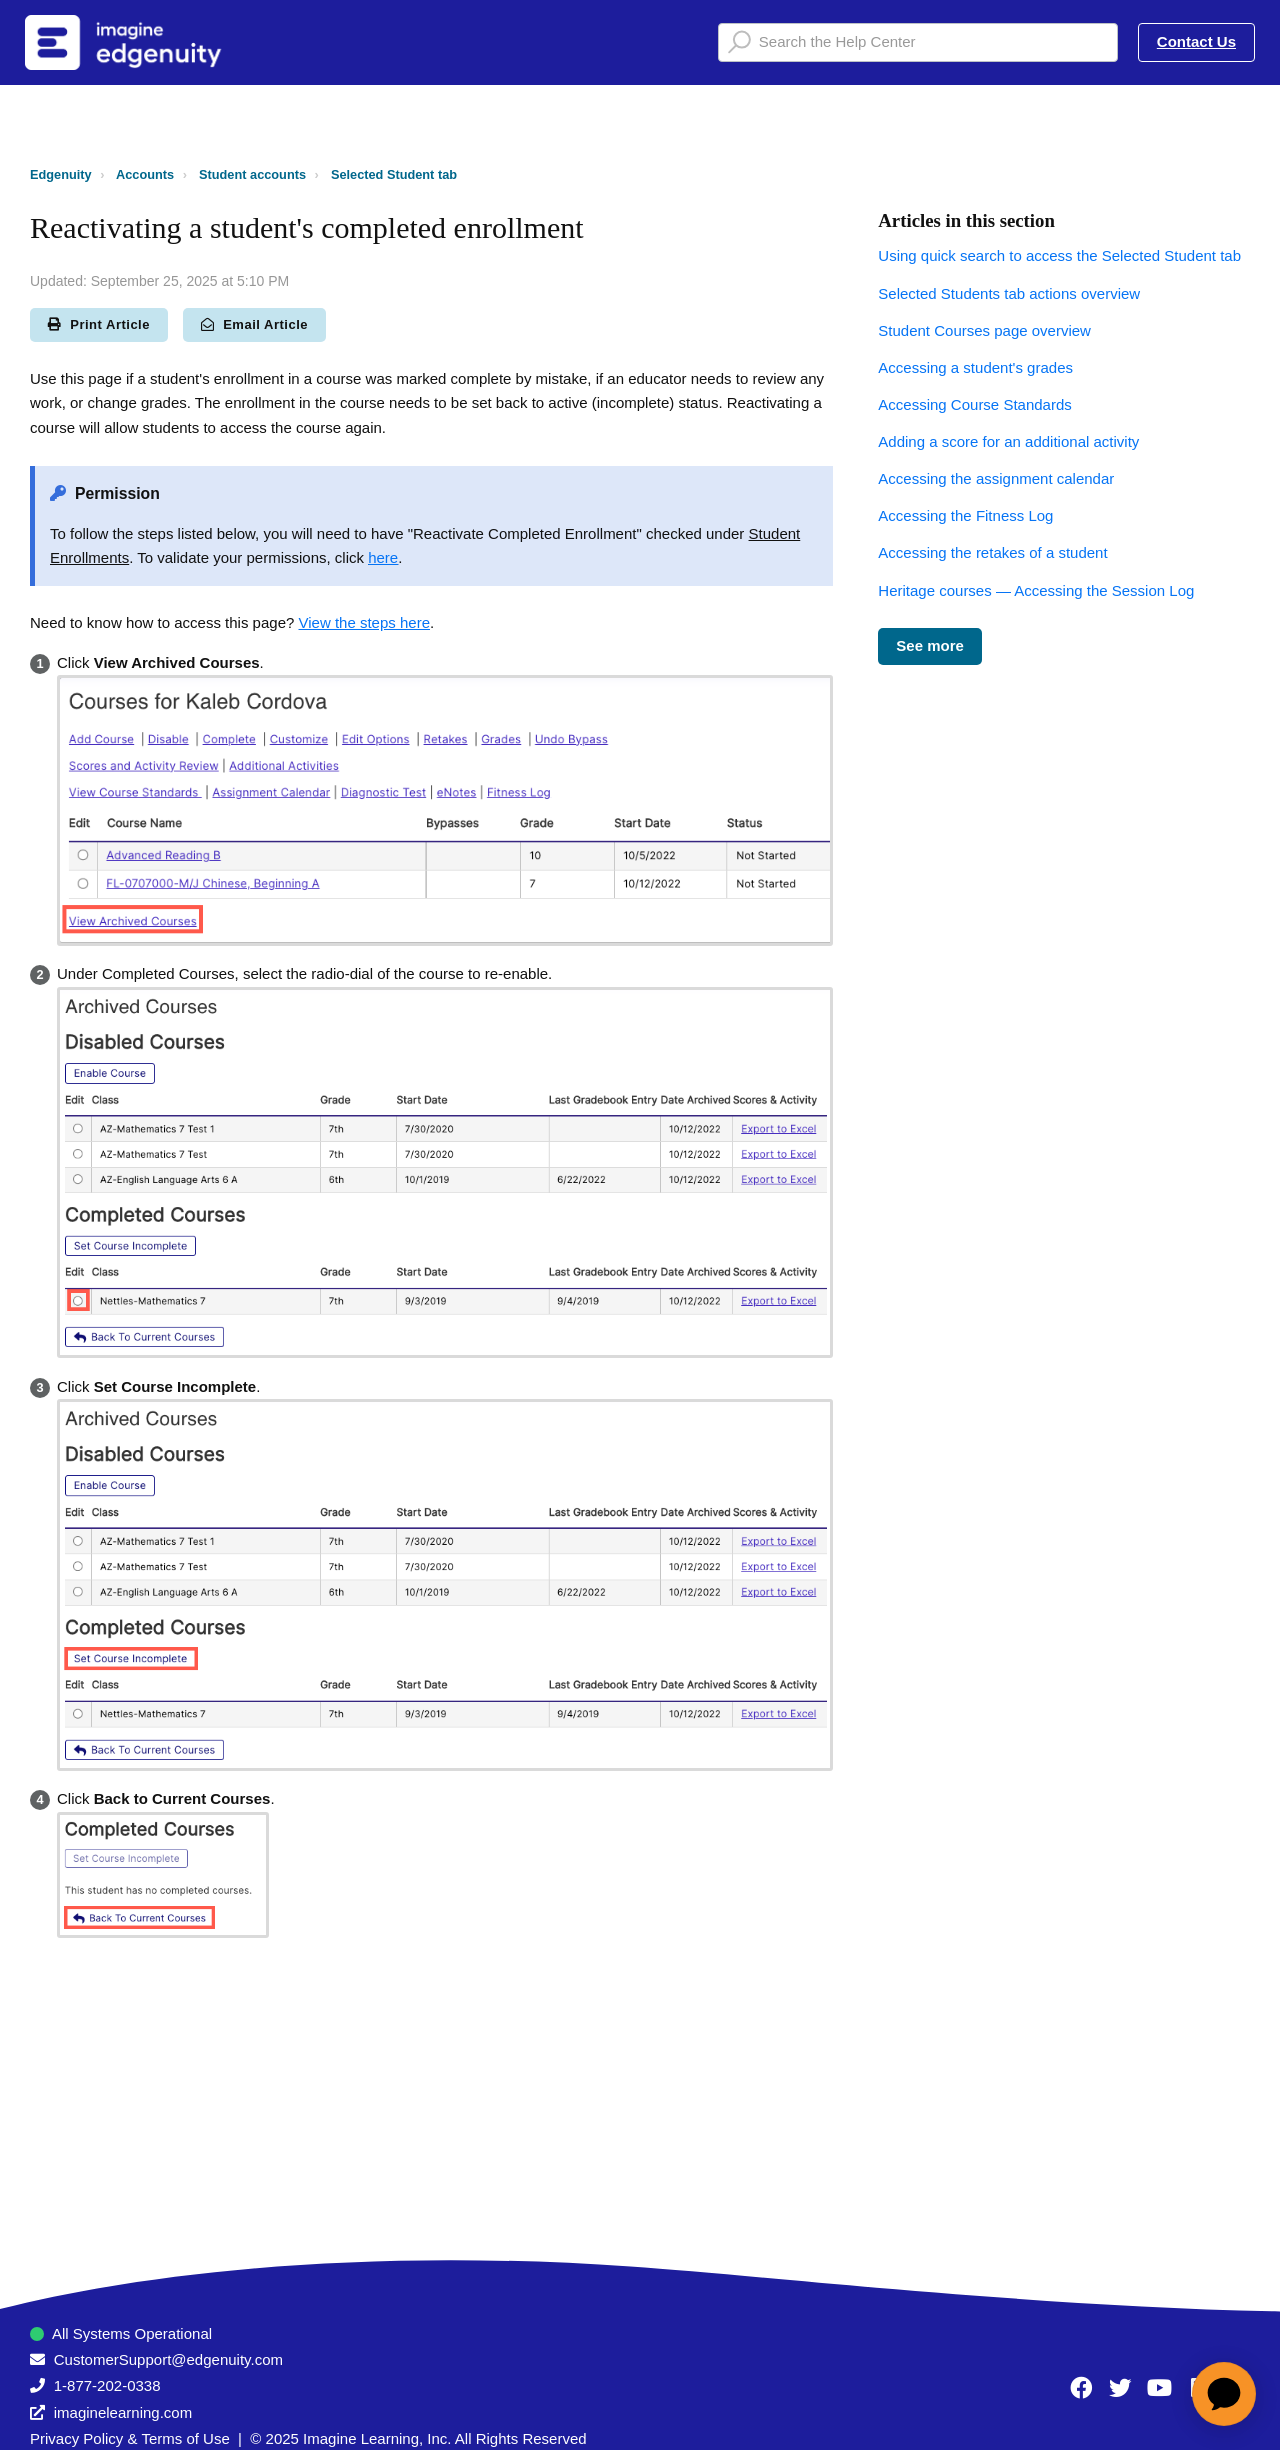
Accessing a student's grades (975, 367)
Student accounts (252, 174)
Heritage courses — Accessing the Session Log (1036, 590)
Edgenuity (61, 174)
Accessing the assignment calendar (996, 478)
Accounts (145, 174)
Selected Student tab (394, 174)
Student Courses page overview (984, 330)
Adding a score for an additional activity (1008, 441)
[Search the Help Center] (918, 42)
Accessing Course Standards (974, 404)
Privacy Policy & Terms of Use (130, 2438)
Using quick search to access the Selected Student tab (1059, 255)
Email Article (254, 324)
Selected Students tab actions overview (1009, 293)
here (383, 557)
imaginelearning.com (123, 2412)
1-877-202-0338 (107, 2385)
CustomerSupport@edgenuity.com (168, 2359)
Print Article (99, 324)
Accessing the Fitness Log (965, 515)
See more (930, 645)
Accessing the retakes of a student (992, 552)
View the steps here (364, 622)
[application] (1224, 2394)
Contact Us (1196, 41)
